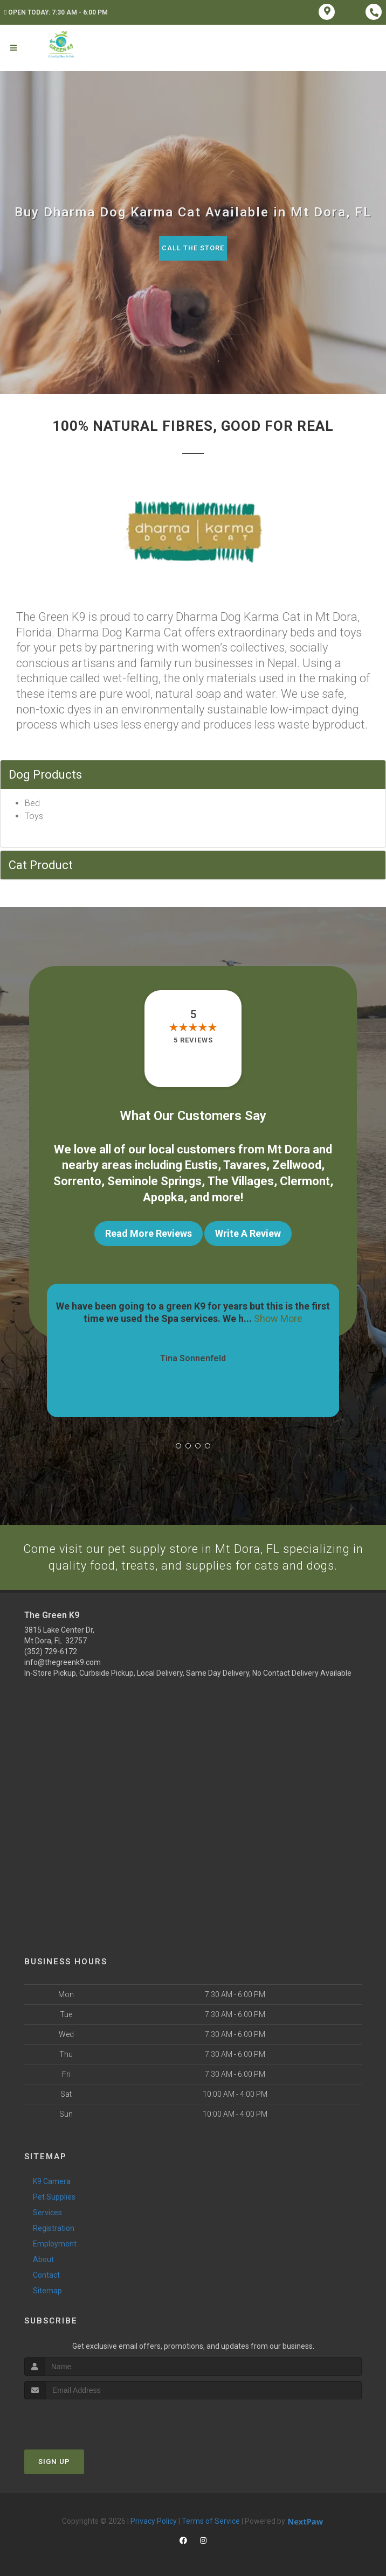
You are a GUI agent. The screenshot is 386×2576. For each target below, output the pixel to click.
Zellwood (296, 1164)
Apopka (163, 1195)
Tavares (244, 1164)
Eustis (201, 1164)
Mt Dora (288, 1149)
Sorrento (77, 1179)
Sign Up (54, 2459)
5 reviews (193, 1040)
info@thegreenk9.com (62, 1660)
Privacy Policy (153, 2519)
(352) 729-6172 (50, 1650)
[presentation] (81, 2417)
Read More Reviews (148, 1231)
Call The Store (193, 248)
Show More (278, 1316)
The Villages (241, 1179)
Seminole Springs (154, 1179)
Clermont (305, 1179)
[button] (178, 1443)
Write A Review (248, 1231)
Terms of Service (211, 2519)
